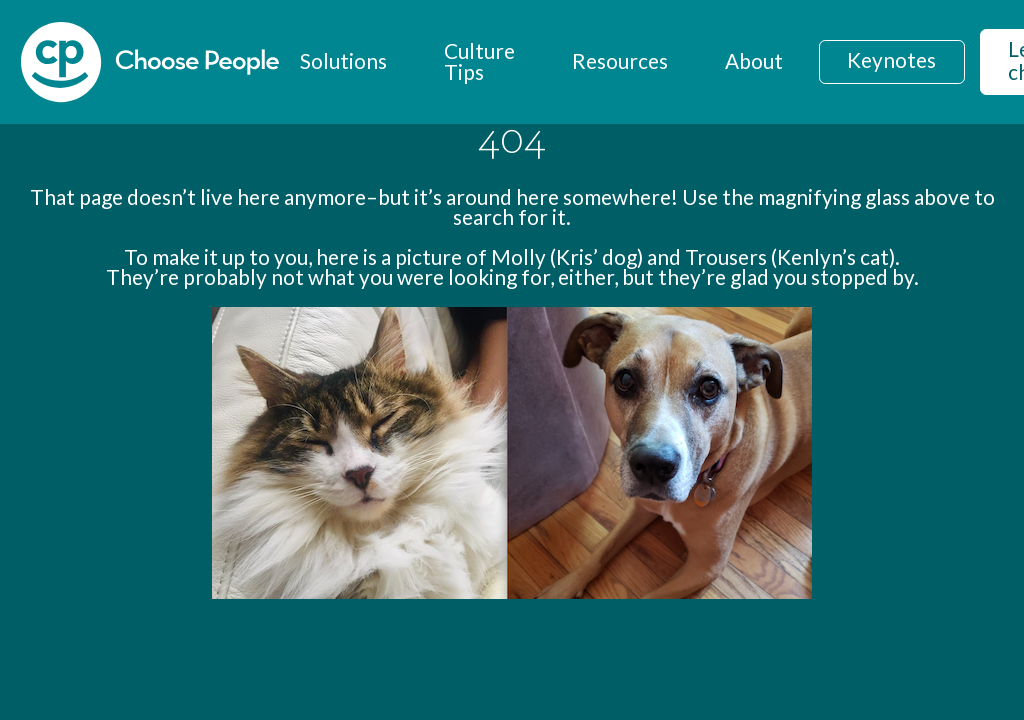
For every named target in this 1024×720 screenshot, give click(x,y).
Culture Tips (479, 61)
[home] (150, 62)
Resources (620, 60)
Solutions (343, 60)
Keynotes (891, 59)
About (754, 60)
